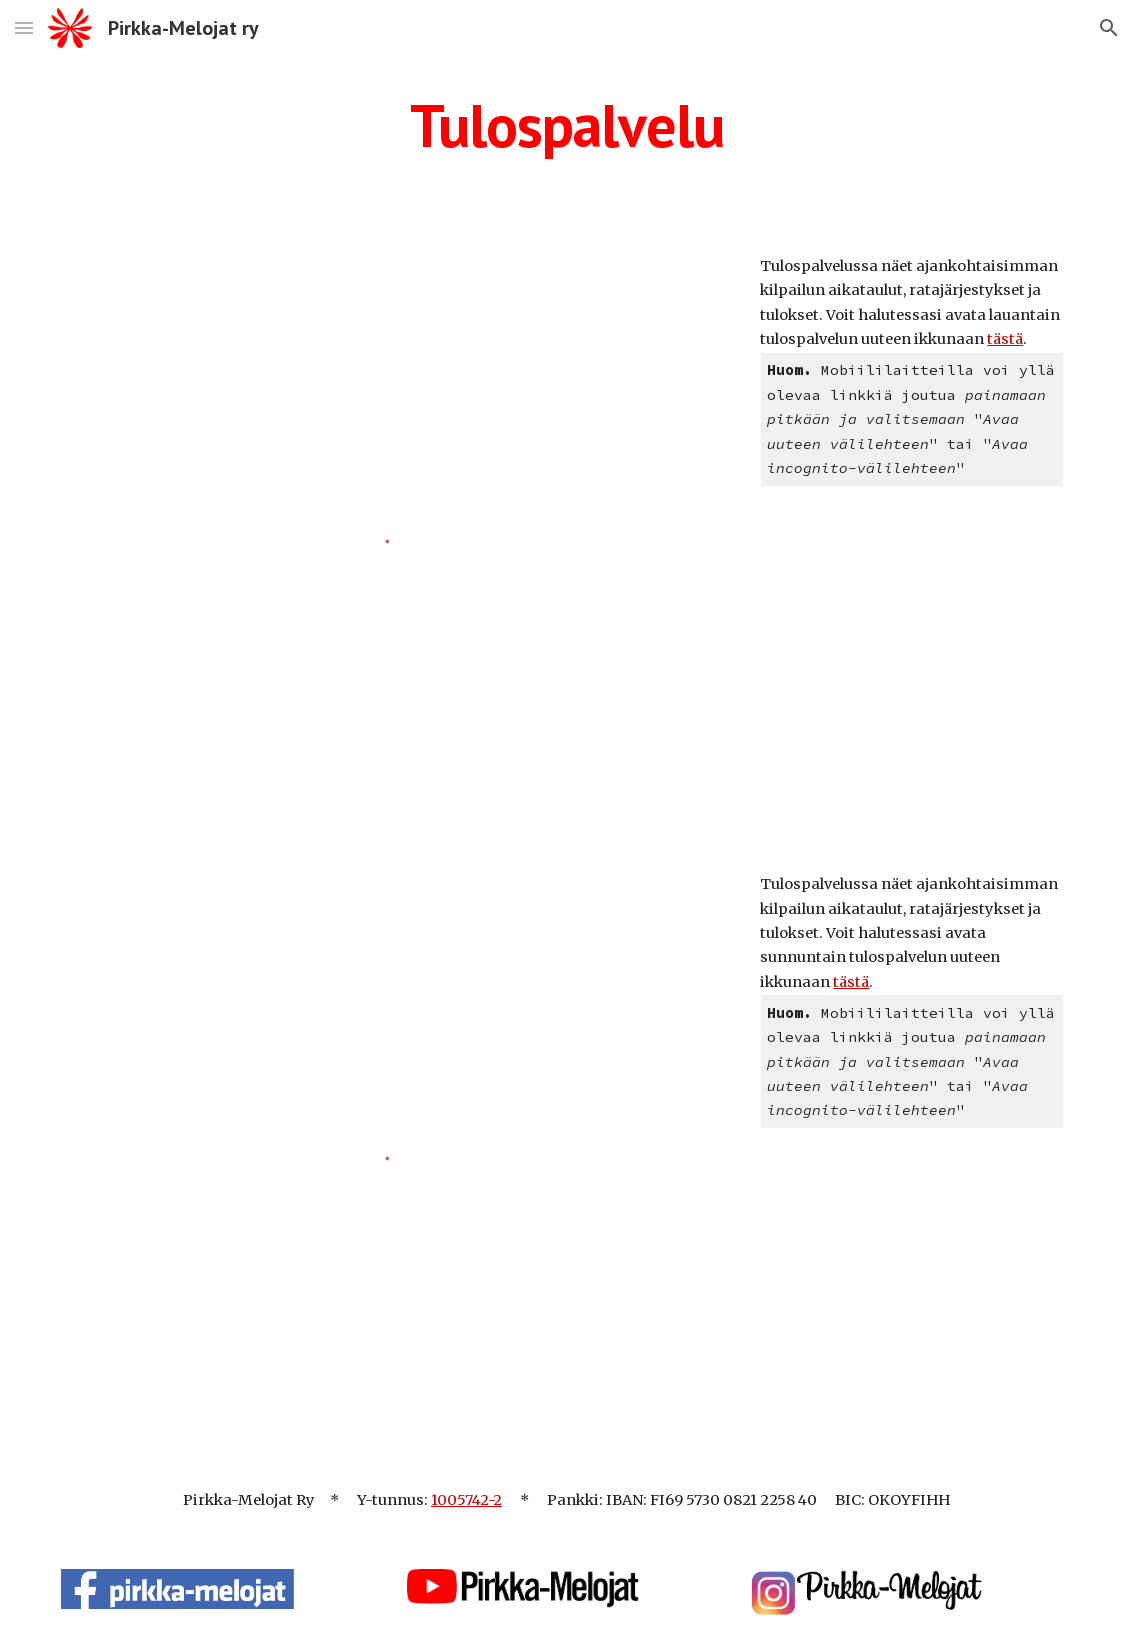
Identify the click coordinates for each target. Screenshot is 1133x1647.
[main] (566, 125)
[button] (24, 27)
